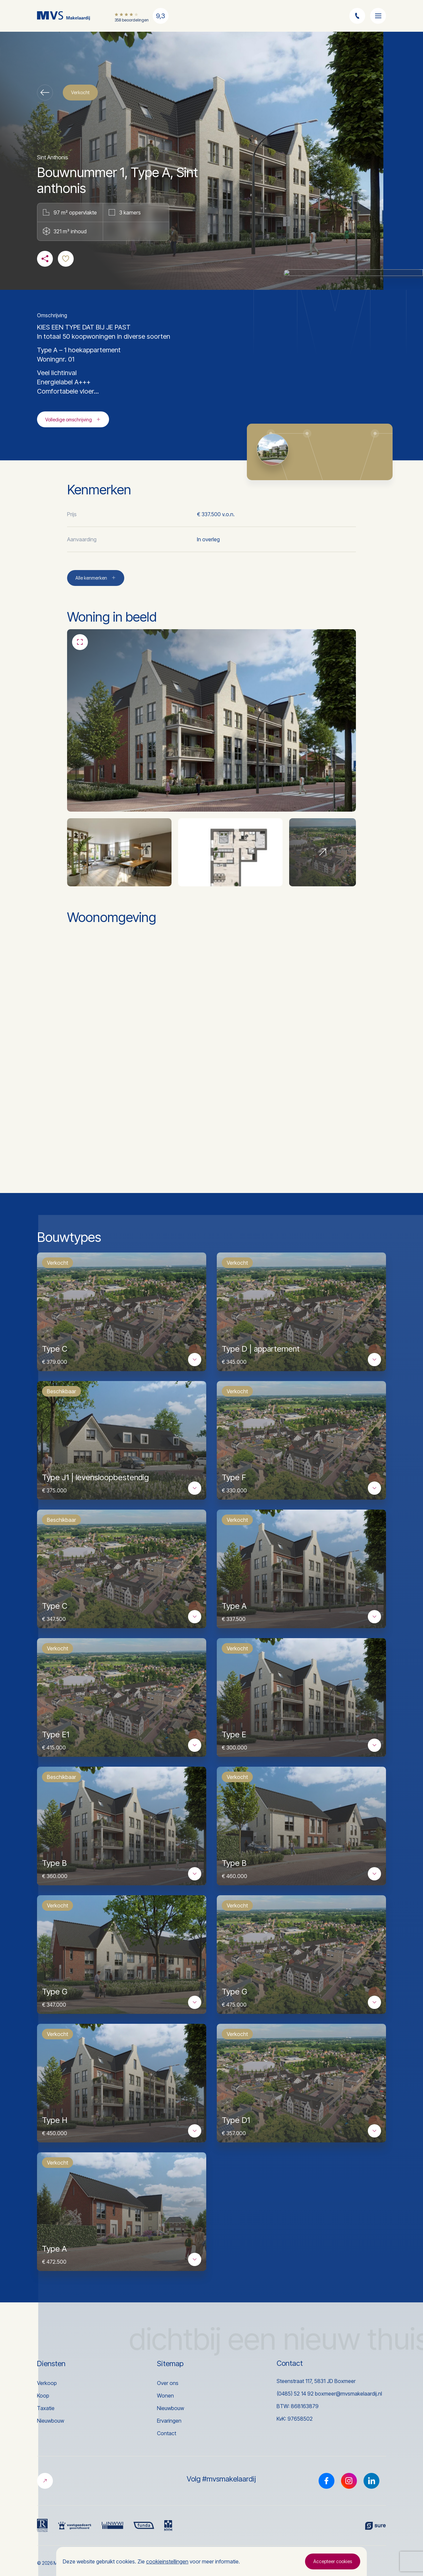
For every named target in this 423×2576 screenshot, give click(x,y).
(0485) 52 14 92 (295, 2393)
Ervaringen (169, 2420)
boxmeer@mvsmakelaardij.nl (348, 2393)
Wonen (165, 2395)
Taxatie (46, 2408)
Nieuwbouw (50, 2420)
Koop (43, 2395)
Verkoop (47, 2383)
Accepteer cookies (332, 2561)
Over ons (167, 2383)
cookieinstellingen (167, 2561)
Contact (166, 2433)
